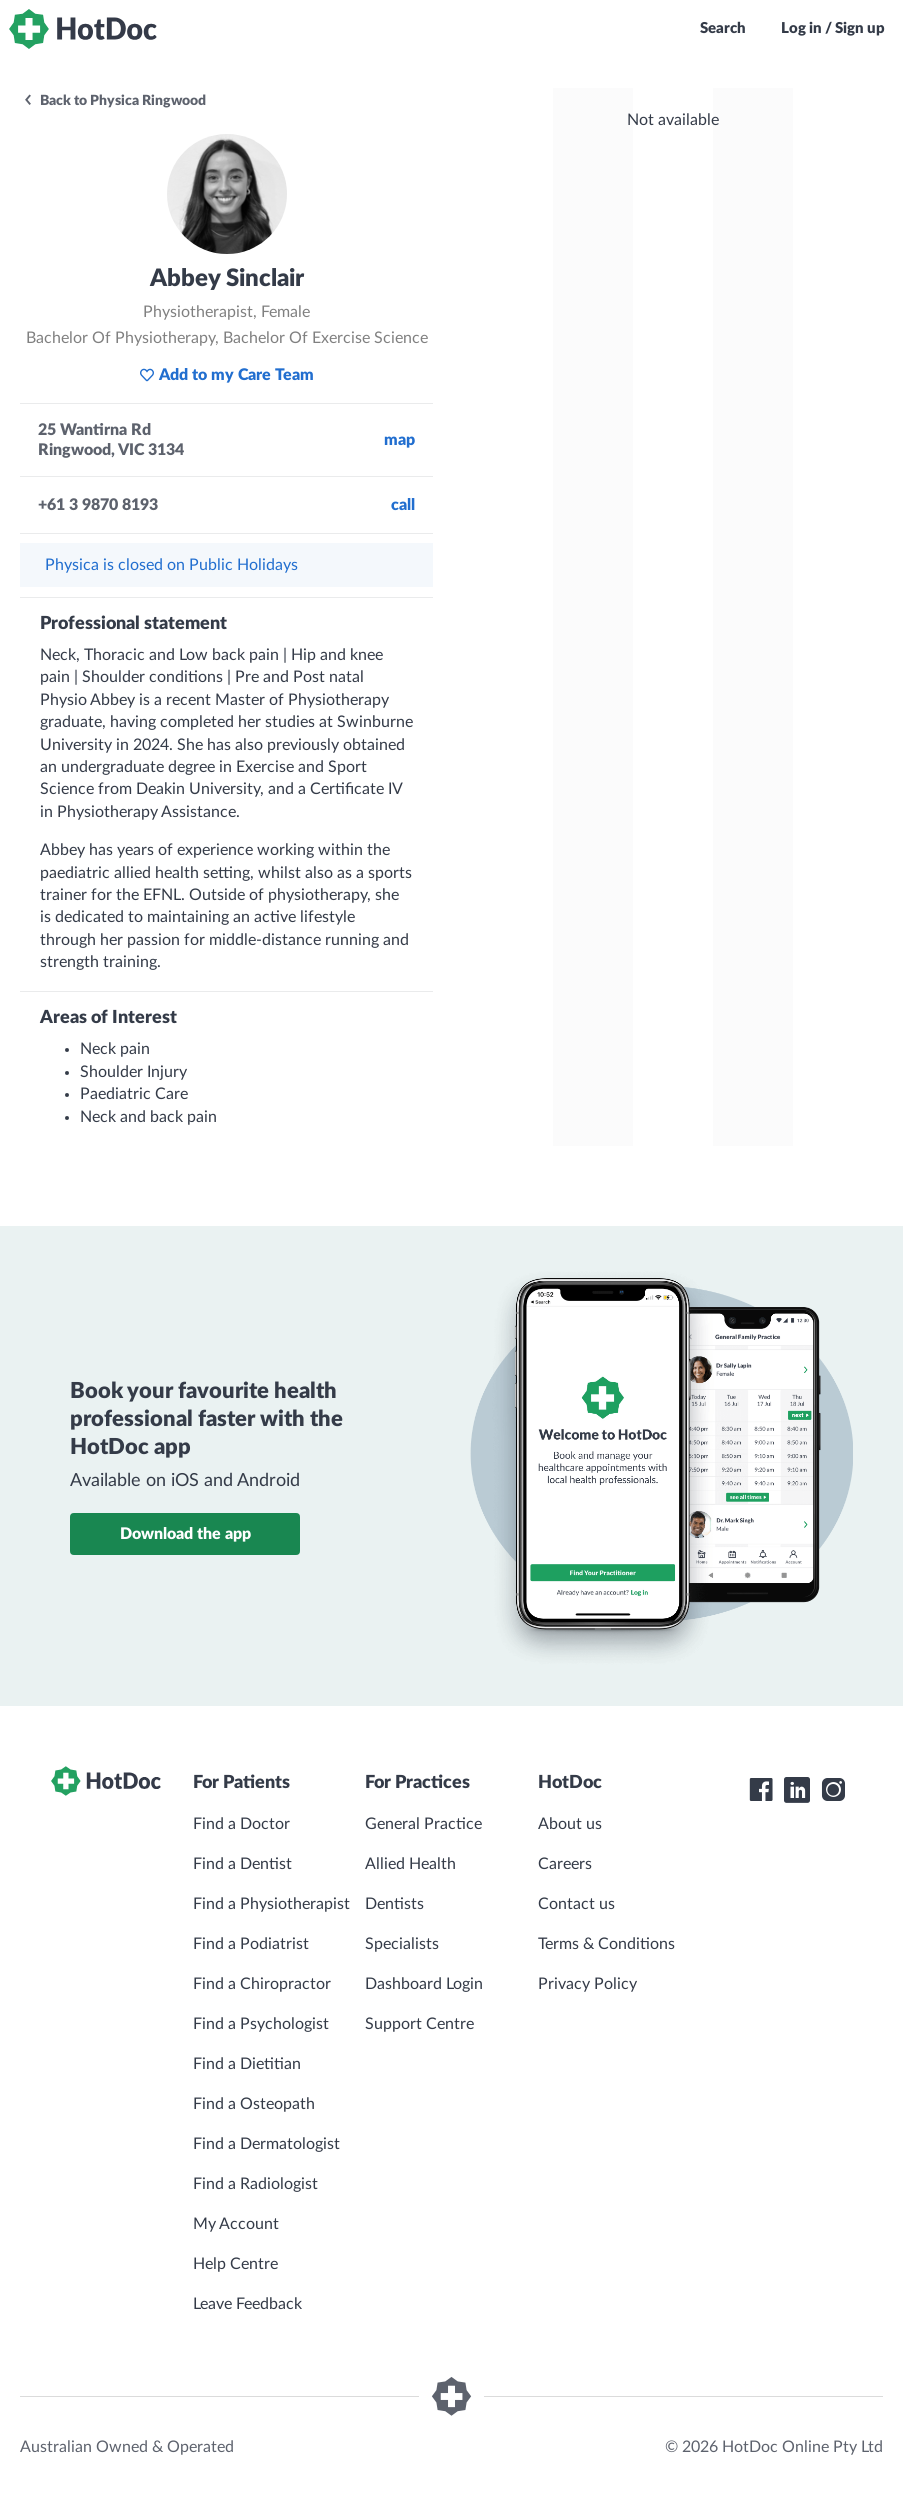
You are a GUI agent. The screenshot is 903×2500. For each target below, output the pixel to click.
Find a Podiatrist (251, 1944)
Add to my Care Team (226, 375)
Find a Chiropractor (262, 1984)
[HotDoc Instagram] (833, 1790)
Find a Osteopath (254, 2104)
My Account (236, 2224)
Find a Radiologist (255, 2184)
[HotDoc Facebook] (761, 1790)
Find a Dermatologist (266, 2144)
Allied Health (410, 1864)
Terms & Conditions (606, 1944)
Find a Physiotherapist (271, 1904)
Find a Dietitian (247, 2064)
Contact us (576, 1904)
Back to (114, 101)
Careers (565, 1864)
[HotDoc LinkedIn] (797, 1790)
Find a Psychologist (261, 2024)
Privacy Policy (587, 1984)
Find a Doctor (241, 1824)
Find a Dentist (242, 1864)
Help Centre (235, 2264)
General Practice (423, 1824)
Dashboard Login (424, 1984)
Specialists (402, 1944)
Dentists (394, 1904)
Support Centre (419, 2024)
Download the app (185, 1534)
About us (570, 1824)
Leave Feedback (247, 2304)
